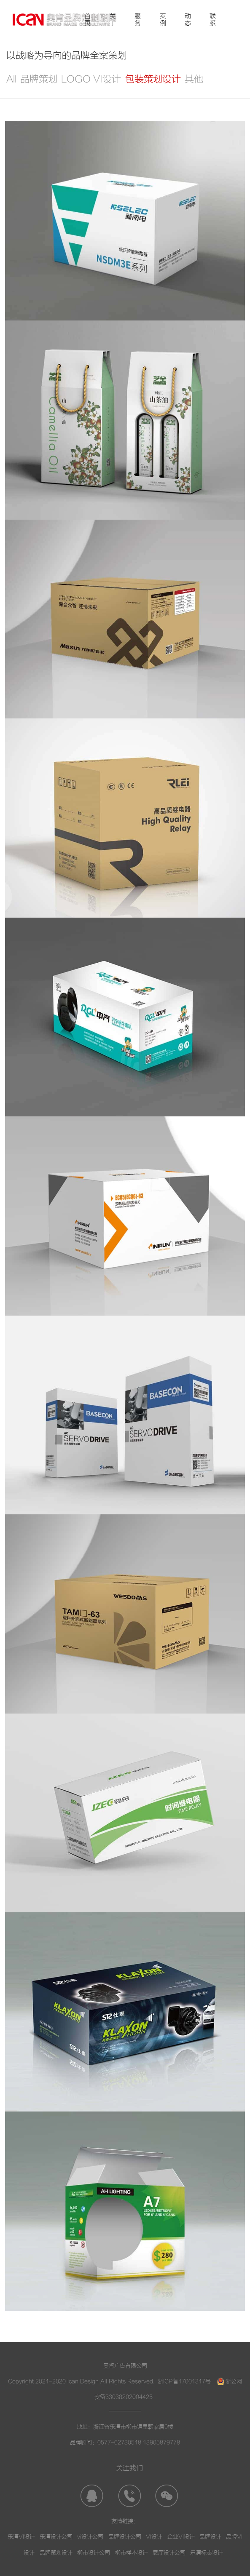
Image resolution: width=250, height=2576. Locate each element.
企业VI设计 (181, 2536)
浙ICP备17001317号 (184, 2381)
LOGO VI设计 (91, 79)
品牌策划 (38, 79)
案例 (163, 20)
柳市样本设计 (131, 2552)
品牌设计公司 (124, 2536)
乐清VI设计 (21, 2536)
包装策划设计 (153, 79)
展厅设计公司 (169, 2552)
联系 (213, 20)
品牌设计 (210, 2536)
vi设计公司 (90, 2536)
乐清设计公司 (56, 2536)
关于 (113, 20)
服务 (137, 20)
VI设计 (154, 2536)
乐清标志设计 (206, 2552)
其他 (194, 79)
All (11, 79)
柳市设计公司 (93, 2552)
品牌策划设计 (56, 2552)
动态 (188, 20)
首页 (87, 20)
